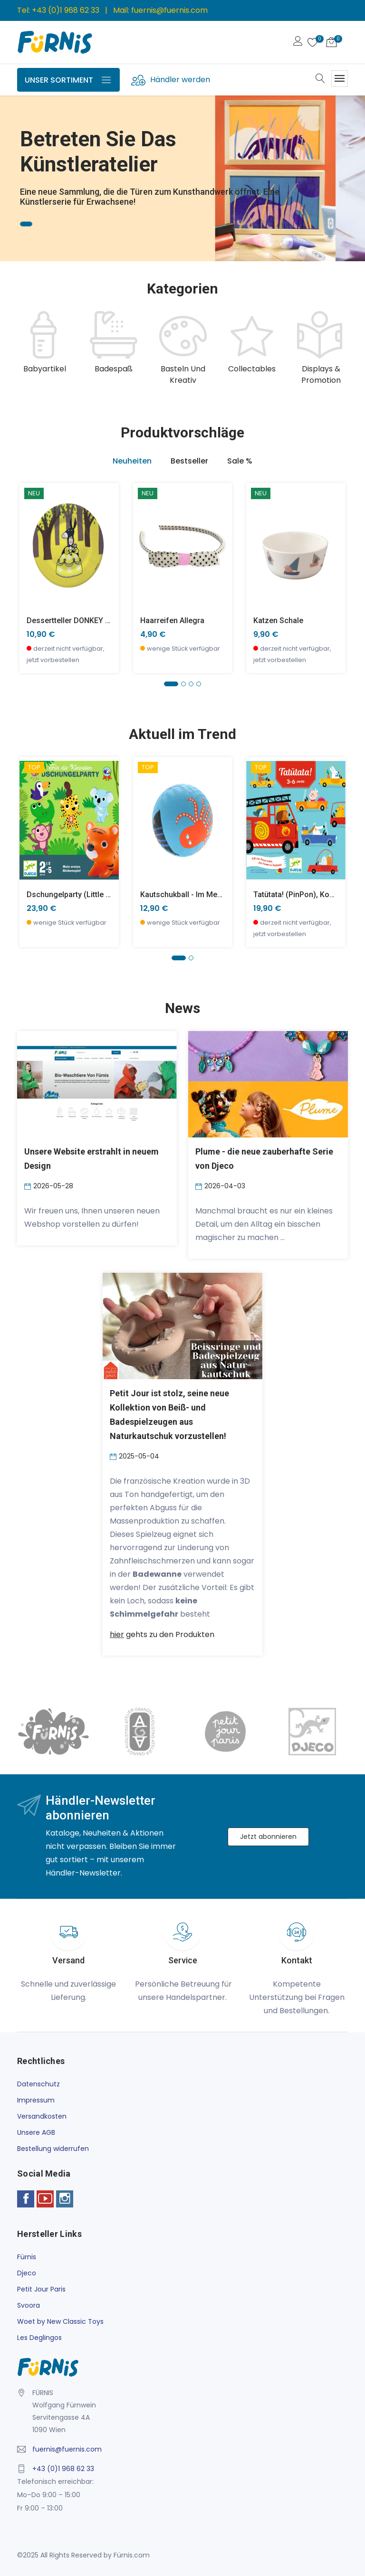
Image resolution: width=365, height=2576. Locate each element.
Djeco (26, 2273)
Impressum (36, 2100)
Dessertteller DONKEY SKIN (74, 620)
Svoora (28, 2305)
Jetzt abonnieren (268, 1836)
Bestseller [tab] (189, 460)
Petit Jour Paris (41, 2289)
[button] (171, 684)
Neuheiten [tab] (132, 460)
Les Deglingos (39, 2337)
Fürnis (26, 2257)
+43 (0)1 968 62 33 (65, 10)
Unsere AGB (36, 2132)
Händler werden (180, 79)
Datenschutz (38, 2084)
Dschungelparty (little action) (79, 894)
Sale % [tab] (239, 460)
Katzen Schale (278, 620)
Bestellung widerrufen (53, 2148)
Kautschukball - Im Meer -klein (193, 894)
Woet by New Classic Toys (60, 2321)
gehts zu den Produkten (162, 1634)
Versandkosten (42, 2116)
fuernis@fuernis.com (169, 10)
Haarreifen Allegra (172, 620)
